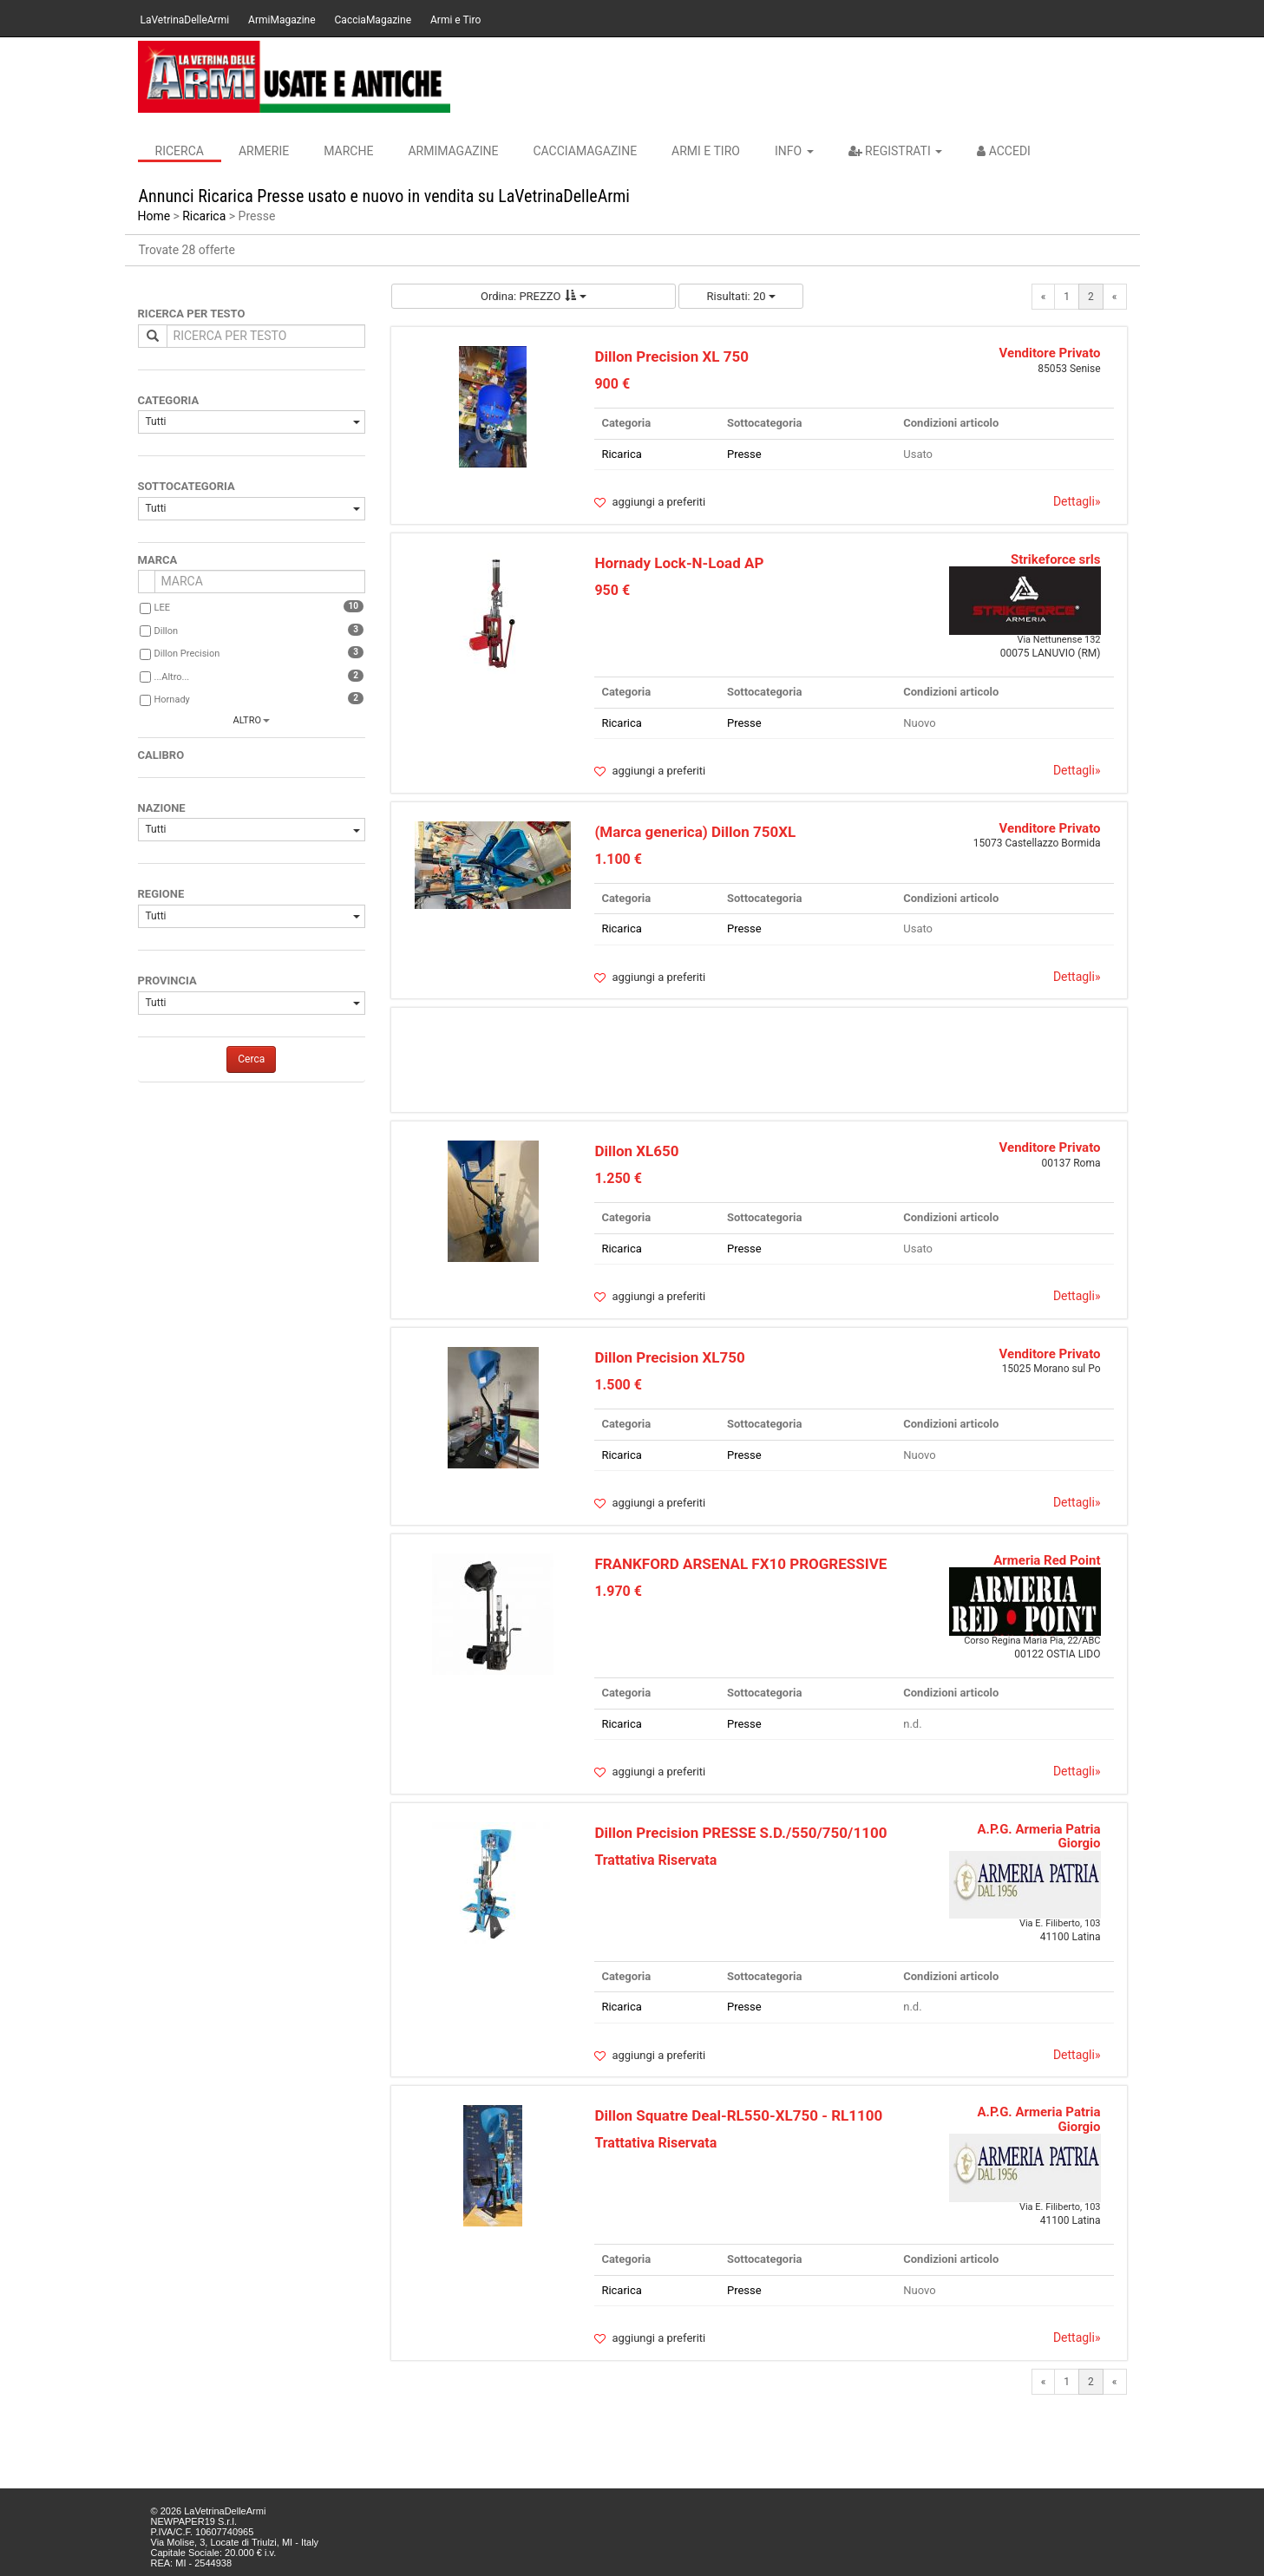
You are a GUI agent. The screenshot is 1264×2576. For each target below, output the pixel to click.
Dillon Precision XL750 (669, 1357)
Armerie (264, 151)
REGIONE (161, 893)
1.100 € (618, 859)
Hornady (172, 699)
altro (246, 720)
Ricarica (204, 216)
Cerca (251, 1059)
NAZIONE (162, 807)
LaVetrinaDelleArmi (185, 20)
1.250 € (618, 1178)
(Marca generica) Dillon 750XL (695, 831)
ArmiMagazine (281, 20)
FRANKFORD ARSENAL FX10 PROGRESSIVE (740, 1563)
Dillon (166, 631)
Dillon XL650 (636, 1151)
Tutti (253, 421)
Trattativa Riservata (655, 1860)
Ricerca (179, 151)
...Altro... (172, 677)
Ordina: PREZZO (533, 296)
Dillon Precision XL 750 (671, 356)
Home (154, 216)
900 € (612, 384)
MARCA (158, 559)
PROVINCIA (167, 980)
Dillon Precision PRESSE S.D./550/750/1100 (740, 1832)
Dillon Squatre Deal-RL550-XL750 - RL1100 (738, 2115)
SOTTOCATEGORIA (186, 486)
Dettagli (1077, 501)
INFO (794, 151)
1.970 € (618, 1591)
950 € (612, 590)
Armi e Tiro (455, 20)
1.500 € (618, 1384)
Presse (744, 454)
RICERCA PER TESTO (192, 313)
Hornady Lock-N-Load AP (678, 563)
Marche (348, 151)
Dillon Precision (187, 653)
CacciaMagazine (373, 20)
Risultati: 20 (741, 296)
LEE (162, 607)
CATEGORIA (169, 400)
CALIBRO (161, 755)
